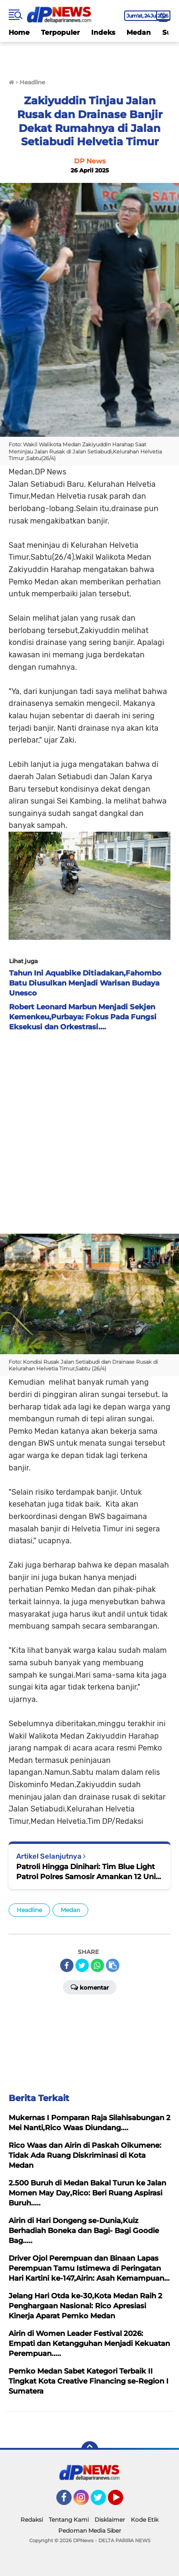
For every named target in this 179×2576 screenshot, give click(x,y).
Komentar (90, 1986)
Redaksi (32, 2519)
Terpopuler (60, 32)
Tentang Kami (69, 2519)
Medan (138, 32)
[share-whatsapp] (97, 1965)
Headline (29, 1909)
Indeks (103, 32)
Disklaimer (110, 2519)
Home (19, 32)
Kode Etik (144, 2519)
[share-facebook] (67, 1965)
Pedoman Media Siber (89, 2530)
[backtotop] (89, 2449)
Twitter (103, 2502)
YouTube (122, 2502)
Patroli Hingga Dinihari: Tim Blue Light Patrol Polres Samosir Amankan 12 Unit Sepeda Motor (87, 1872)
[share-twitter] (82, 1965)
